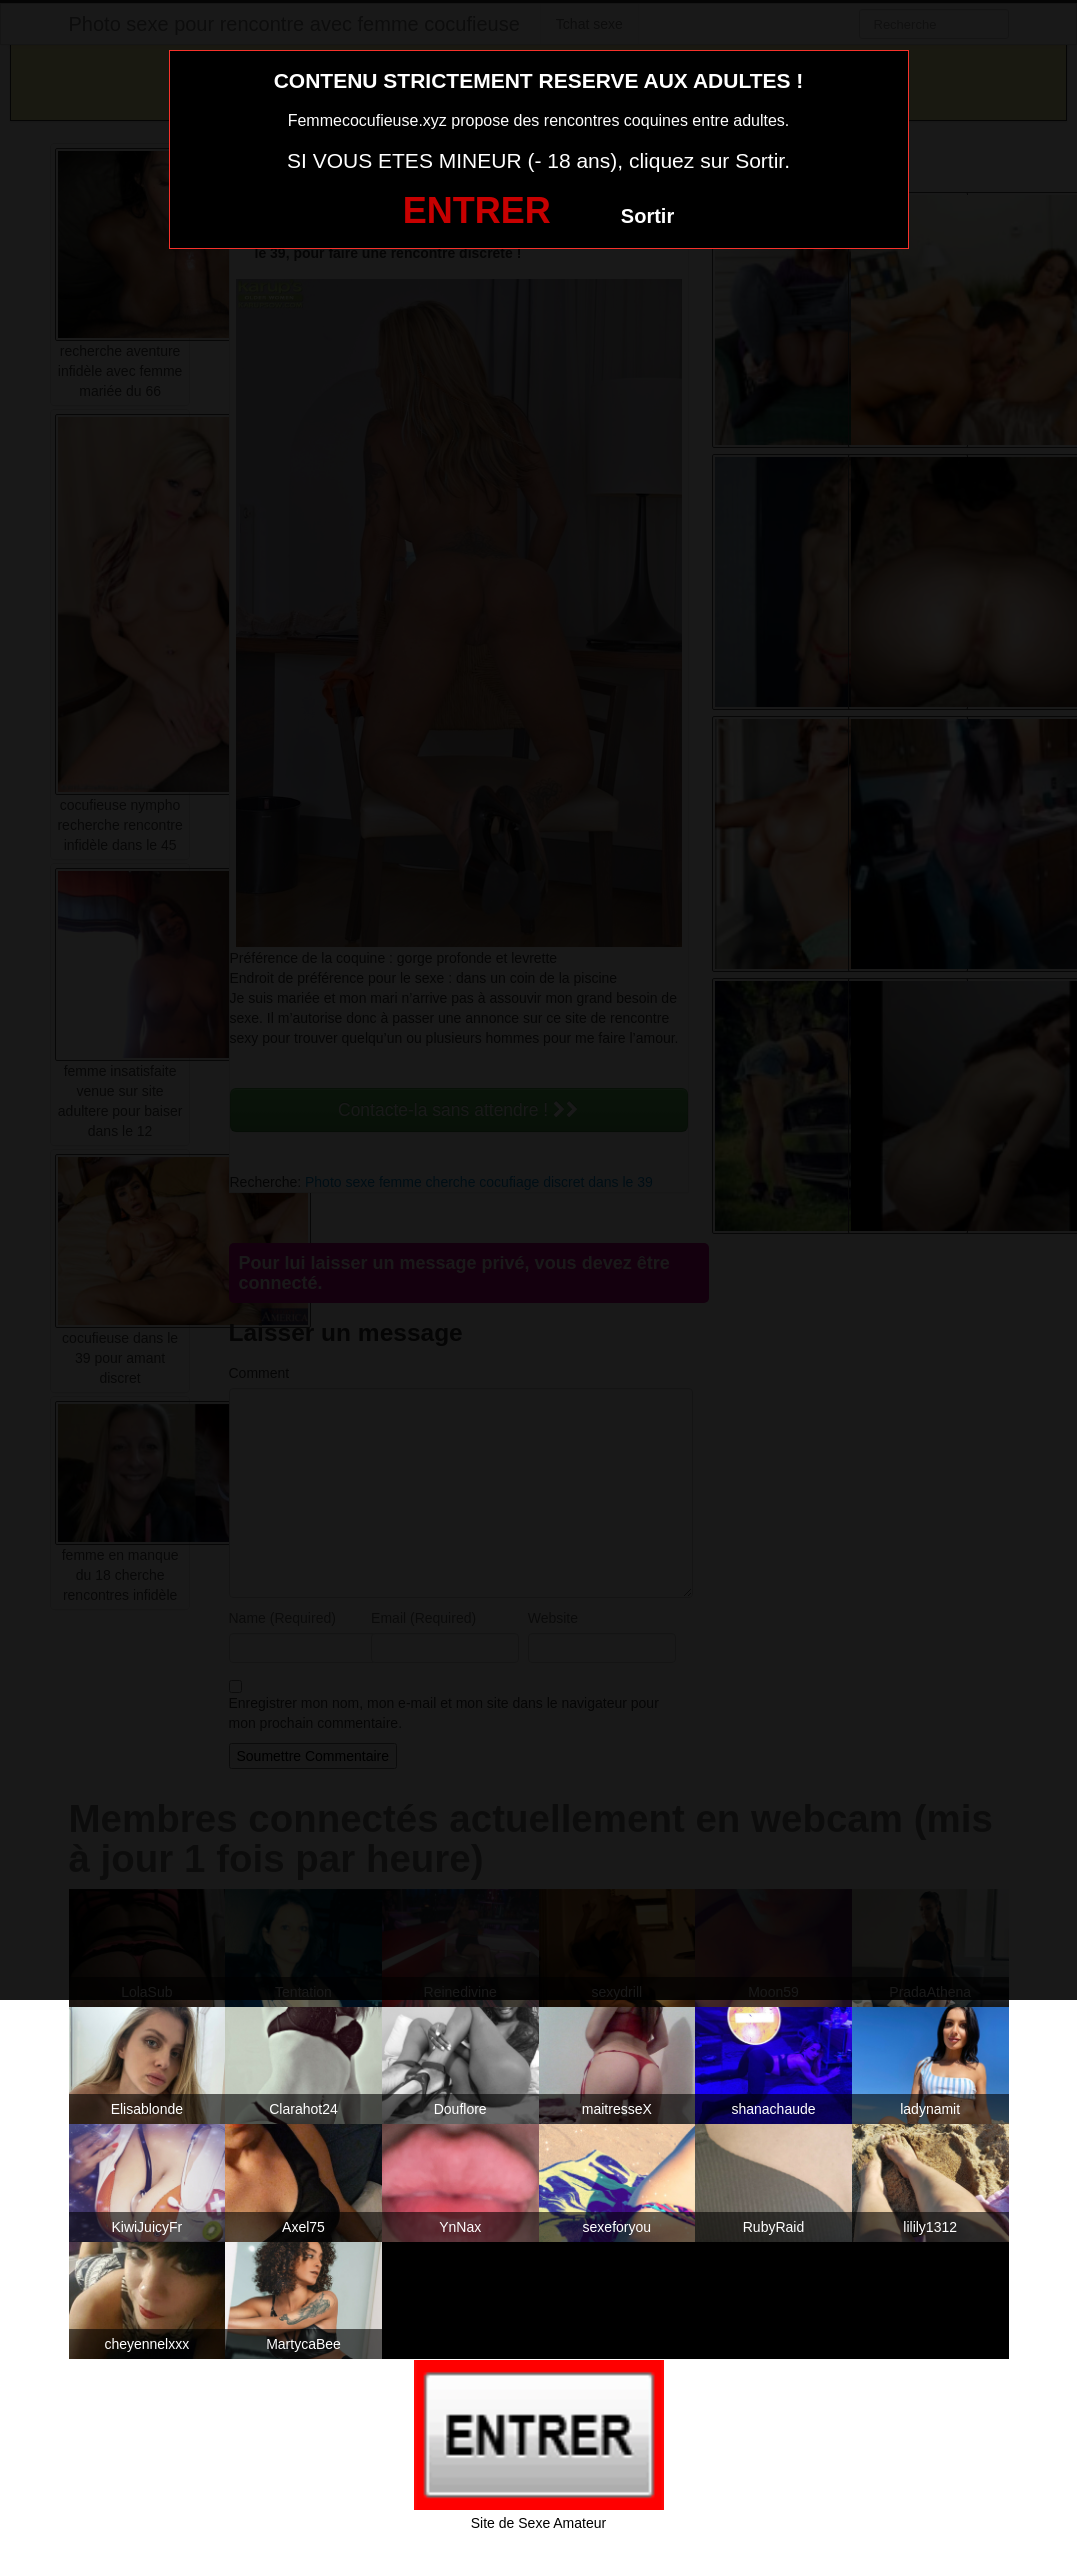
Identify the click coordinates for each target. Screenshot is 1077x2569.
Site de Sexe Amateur (538, 2523)
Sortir (647, 216)
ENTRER (477, 210)
